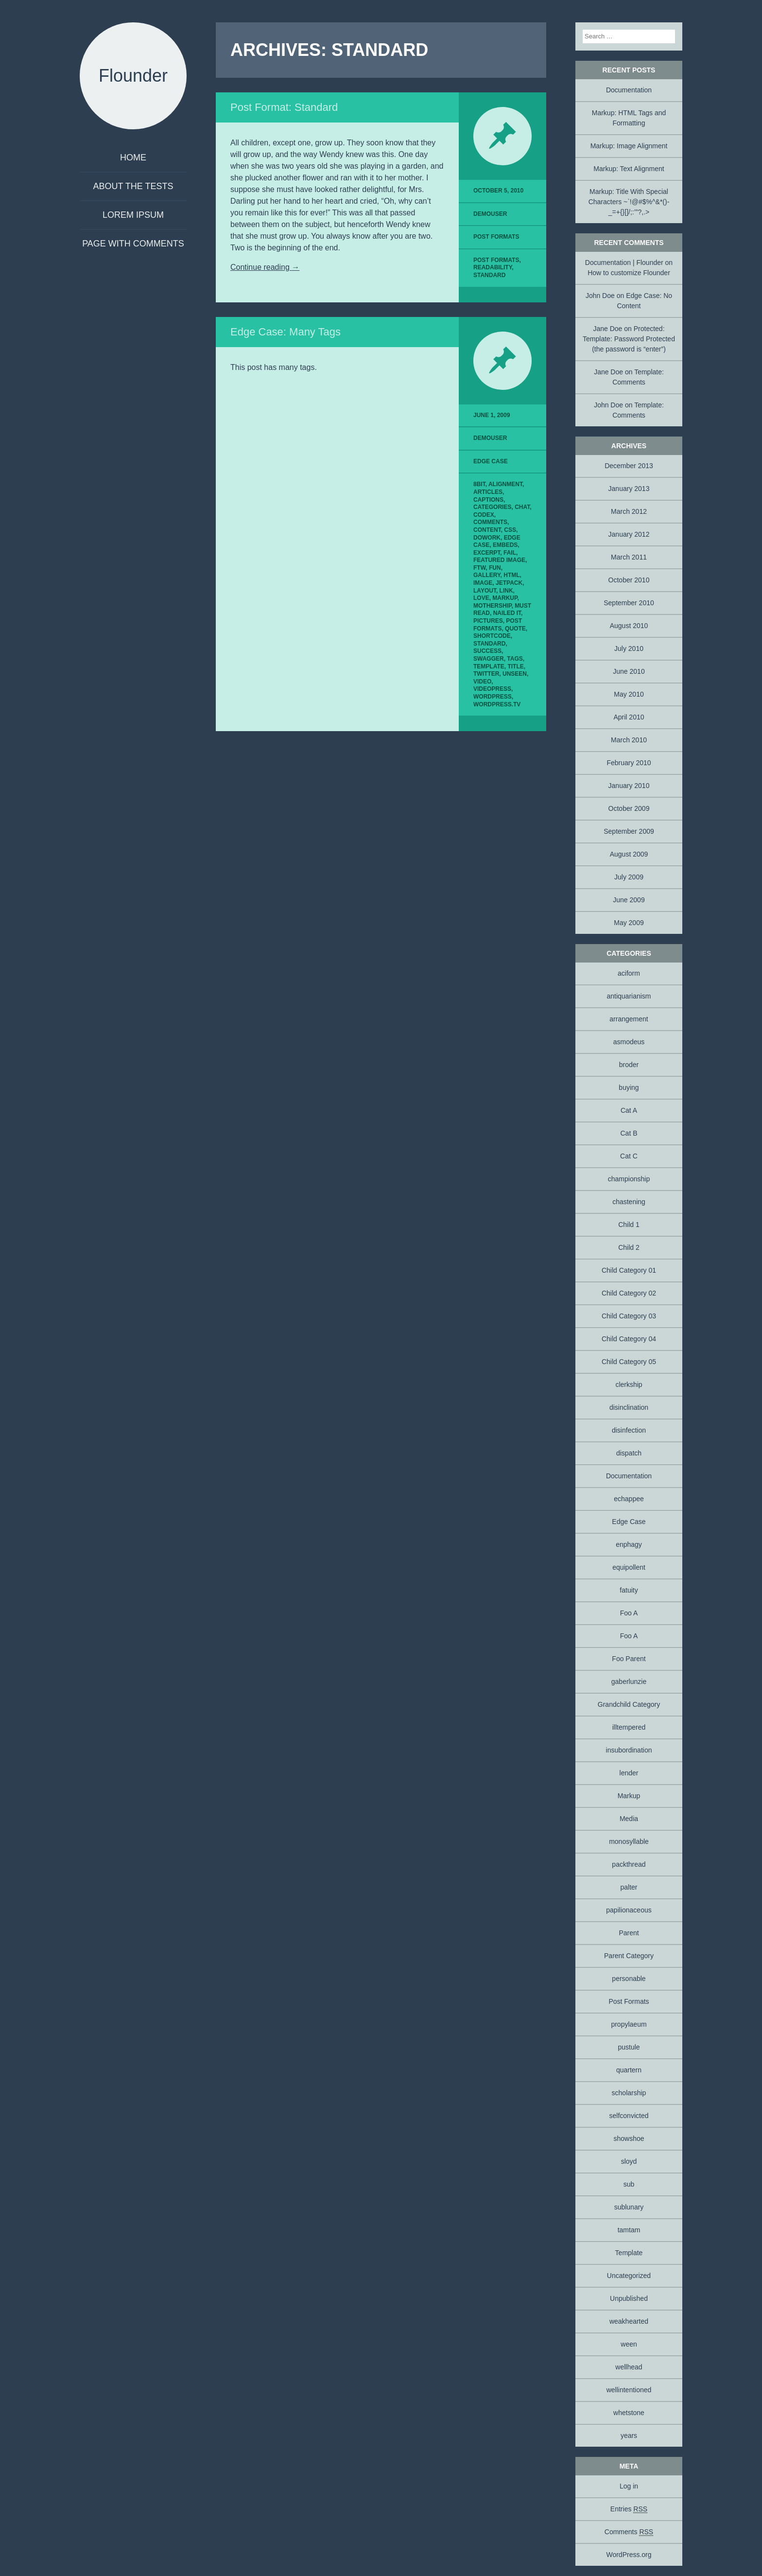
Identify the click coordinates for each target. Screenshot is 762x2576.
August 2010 (629, 626)
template (488, 666)
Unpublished (629, 2298)
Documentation (629, 90)
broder (629, 1065)
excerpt (486, 552)
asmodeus (629, 1042)
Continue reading (264, 267)
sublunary (629, 2207)
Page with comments (133, 243)
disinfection (629, 1430)
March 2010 (629, 740)
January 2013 (629, 488)
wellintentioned (629, 2390)
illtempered (628, 1727)
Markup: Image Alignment (629, 146)
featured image (499, 560)
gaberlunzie (628, 1681)
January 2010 (629, 785)
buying (629, 1087)
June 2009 (628, 900)
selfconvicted (629, 2116)
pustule (629, 2047)
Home (133, 157)
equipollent (628, 1567)
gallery (487, 575)
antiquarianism (628, 996)
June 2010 (628, 671)
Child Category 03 (629, 1316)
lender (629, 1773)
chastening (628, 1202)
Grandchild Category (629, 1704)
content (487, 529)
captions (488, 499)
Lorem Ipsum (133, 215)
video (482, 681)
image (482, 582)
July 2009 (628, 877)
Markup (629, 1796)
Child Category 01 (629, 1270)
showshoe (628, 2138)
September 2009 (629, 831)
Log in (629, 2486)
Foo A (629, 1613)
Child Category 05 (629, 1362)
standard (489, 275)
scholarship (629, 2093)
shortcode (492, 635)
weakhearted (628, 2321)
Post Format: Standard (284, 107)
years (629, 2435)
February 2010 (628, 763)
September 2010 (629, 603)
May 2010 (628, 694)
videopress (492, 688)
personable (628, 1978)
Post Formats (496, 236)
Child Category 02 (629, 1293)
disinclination (628, 1407)
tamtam (629, 2230)
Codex (483, 514)
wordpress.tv (496, 704)
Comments (629, 2532)
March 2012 (629, 511)
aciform (629, 973)
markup (504, 598)
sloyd (629, 2161)
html (511, 575)
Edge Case (490, 461)
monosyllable (629, 1841)
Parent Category (629, 1956)
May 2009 (628, 923)
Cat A (629, 1110)
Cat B (628, 1133)
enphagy (629, 1544)
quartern (628, 2070)
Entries (628, 2509)
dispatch (628, 1453)
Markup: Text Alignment (628, 169)
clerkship (628, 1384)
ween (629, 2344)
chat (522, 507)
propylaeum (628, 2024)
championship (629, 1179)
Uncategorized (629, 2275)
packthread (628, 1864)
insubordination (629, 1750)
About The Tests (133, 186)
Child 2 (629, 1247)
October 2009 (629, 808)
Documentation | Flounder (624, 262)
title (515, 666)
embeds (505, 545)
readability (492, 267)
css (510, 529)
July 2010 (628, 648)
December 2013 (629, 466)
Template (629, 2253)
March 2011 (629, 557)
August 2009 (629, 854)
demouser (490, 213)
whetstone (628, 2413)
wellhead (628, 2367)
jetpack (509, 582)
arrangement (628, 1019)
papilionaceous (628, 1910)
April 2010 (628, 717)
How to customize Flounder (629, 273)
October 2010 (629, 580)
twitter (486, 673)
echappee (629, 1499)
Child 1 (629, 1224)
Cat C (629, 1156)
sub (629, 2184)
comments (490, 522)
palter (628, 1887)
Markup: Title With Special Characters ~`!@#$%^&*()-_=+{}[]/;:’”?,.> (629, 202)
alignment (505, 484)
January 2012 (629, 534)
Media (629, 1818)
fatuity (629, 1590)
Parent (629, 1933)
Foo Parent (628, 1659)
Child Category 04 (629, 1339)
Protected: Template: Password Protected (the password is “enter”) (629, 339)
